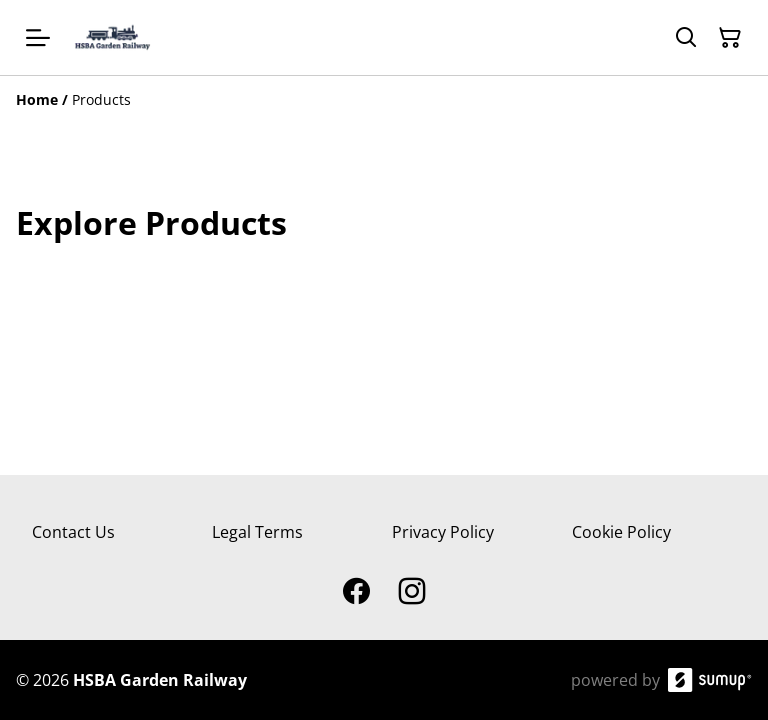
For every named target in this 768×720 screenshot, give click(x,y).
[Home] (37, 99)
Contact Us (73, 532)
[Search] (686, 38)
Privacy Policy (443, 532)
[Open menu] (38, 38)
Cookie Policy (621, 532)
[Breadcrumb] (384, 100)
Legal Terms (257, 532)
